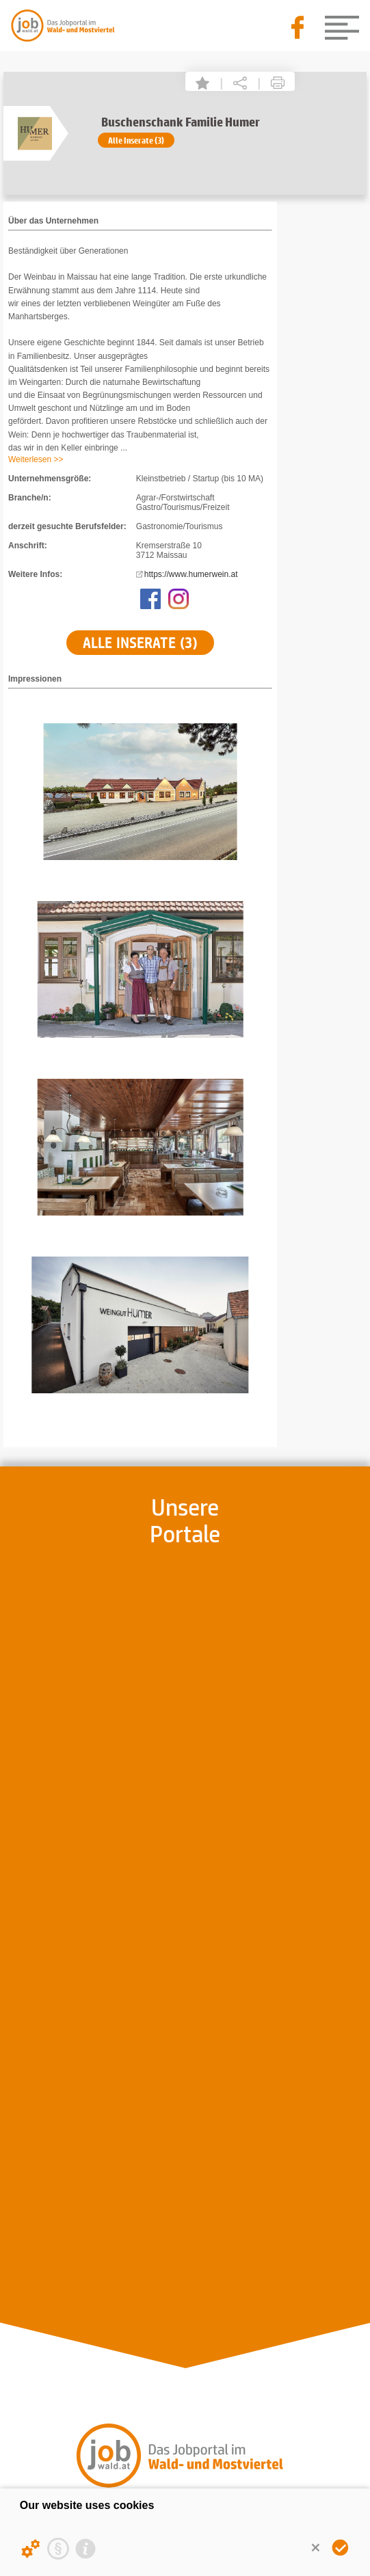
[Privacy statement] (58, 2549)
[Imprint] (85, 2549)
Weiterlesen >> (36, 459)
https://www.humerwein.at (191, 574)
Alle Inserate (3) (136, 140)
